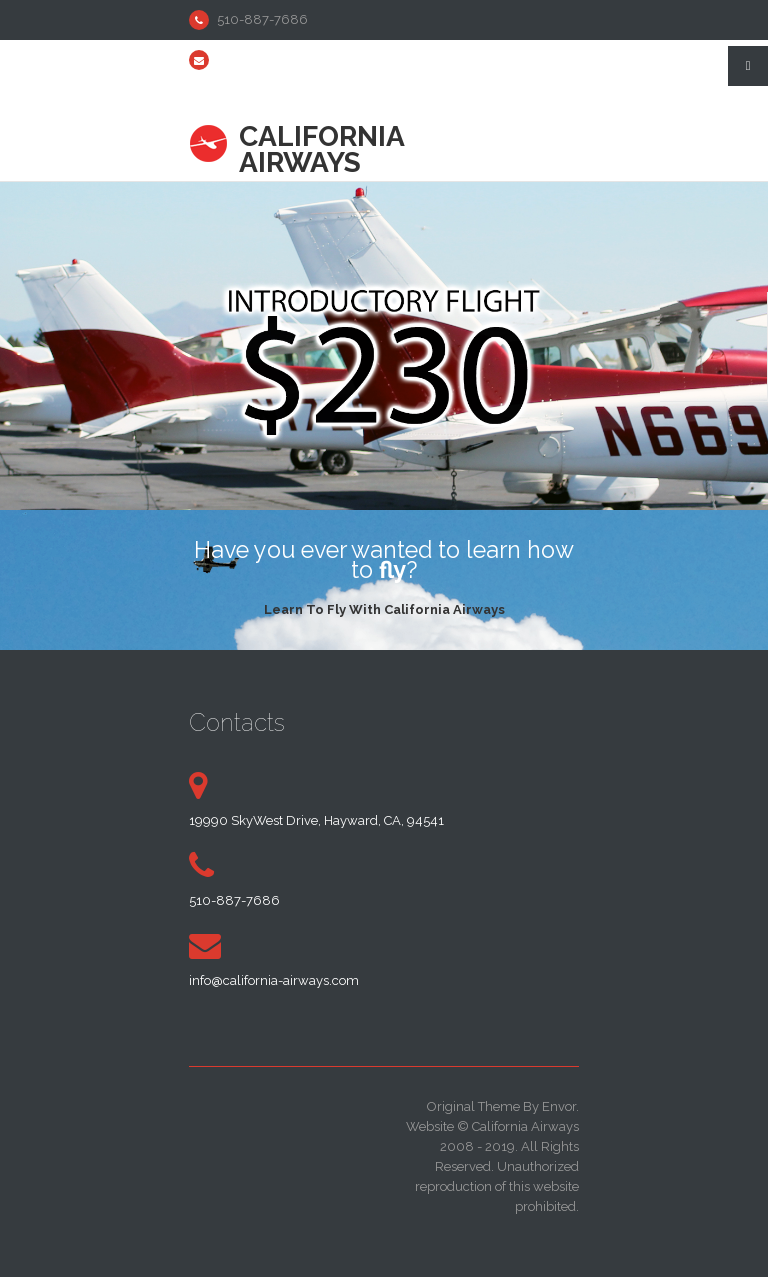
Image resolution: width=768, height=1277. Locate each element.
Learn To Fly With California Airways (383, 608)
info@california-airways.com (302, 59)
